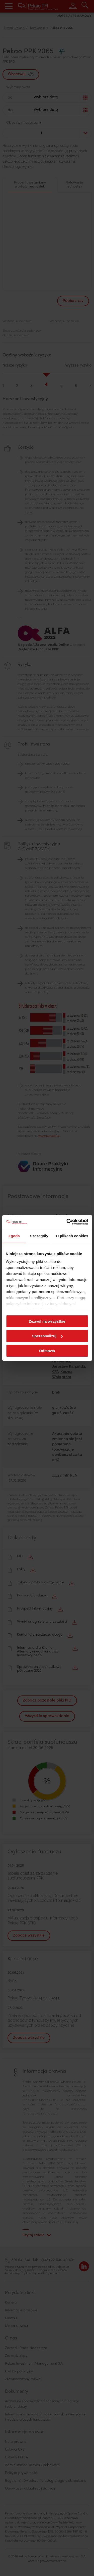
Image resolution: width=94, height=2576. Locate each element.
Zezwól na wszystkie (47, 1321)
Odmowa (47, 1351)
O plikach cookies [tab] (72, 1235)
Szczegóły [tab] (39, 1235)
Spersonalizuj (47, 1336)
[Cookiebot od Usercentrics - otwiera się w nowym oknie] (67, 1222)
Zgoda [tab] (14, 1235)
